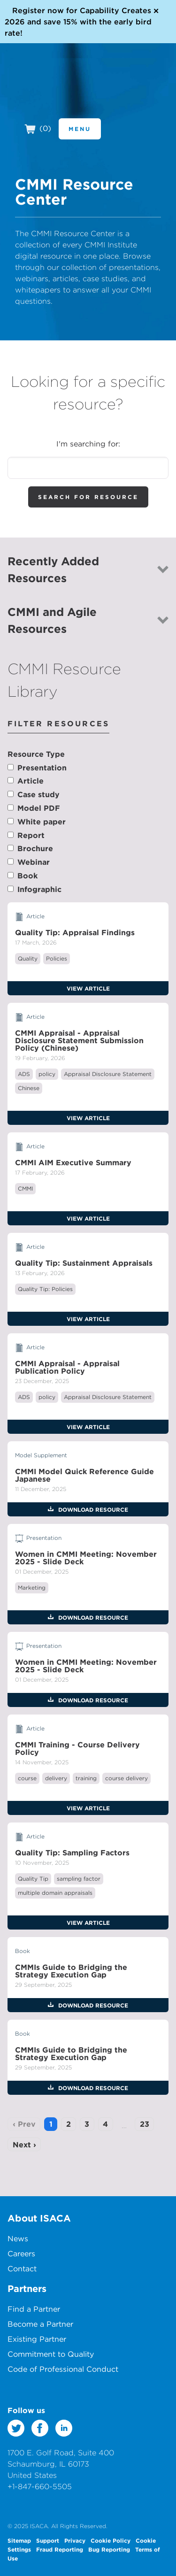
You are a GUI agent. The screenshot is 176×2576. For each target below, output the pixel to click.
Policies (56, 958)
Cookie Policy (110, 2540)
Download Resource (92, 1509)
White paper (41, 821)
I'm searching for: (88, 443)
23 (144, 2124)
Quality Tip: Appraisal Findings (75, 932)
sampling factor (78, 1878)
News (18, 2238)
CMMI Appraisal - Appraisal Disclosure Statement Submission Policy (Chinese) (79, 1040)
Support (47, 2540)
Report (31, 835)
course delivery (126, 1778)
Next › (24, 2144)
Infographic (39, 889)
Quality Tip (33, 1878)
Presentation (42, 767)
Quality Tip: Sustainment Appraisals (84, 1263)
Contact (22, 2268)
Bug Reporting (109, 2549)
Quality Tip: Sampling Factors (72, 1852)
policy (46, 1073)
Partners (27, 2288)
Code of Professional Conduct (63, 2369)
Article (30, 780)
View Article (88, 988)
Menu (80, 128)
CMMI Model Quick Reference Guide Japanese (84, 1475)
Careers (21, 2253)
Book (27, 875)
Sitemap (19, 2540)
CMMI (25, 1188)
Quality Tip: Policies (45, 1288)
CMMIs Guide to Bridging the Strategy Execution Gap (71, 1970)
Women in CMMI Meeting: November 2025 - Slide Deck (86, 1557)
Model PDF (38, 808)
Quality (28, 958)
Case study (38, 794)
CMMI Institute (61, 92)
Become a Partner (40, 2324)
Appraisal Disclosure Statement (108, 1073)
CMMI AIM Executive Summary (73, 1162)
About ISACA (39, 2218)
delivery (56, 1778)
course (27, 1778)
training (86, 1778)
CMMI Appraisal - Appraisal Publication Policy (67, 1367)
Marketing (32, 1587)
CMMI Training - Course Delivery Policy (77, 1748)
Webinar (33, 862)
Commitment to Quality (51, 2354)
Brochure (35, 848)
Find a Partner (34, 2309)
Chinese (28, 1088)
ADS (24, 1073)
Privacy (74, 2540)
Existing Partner (37, 2339)
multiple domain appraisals (55, 1892)
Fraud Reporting (59, 2549)
